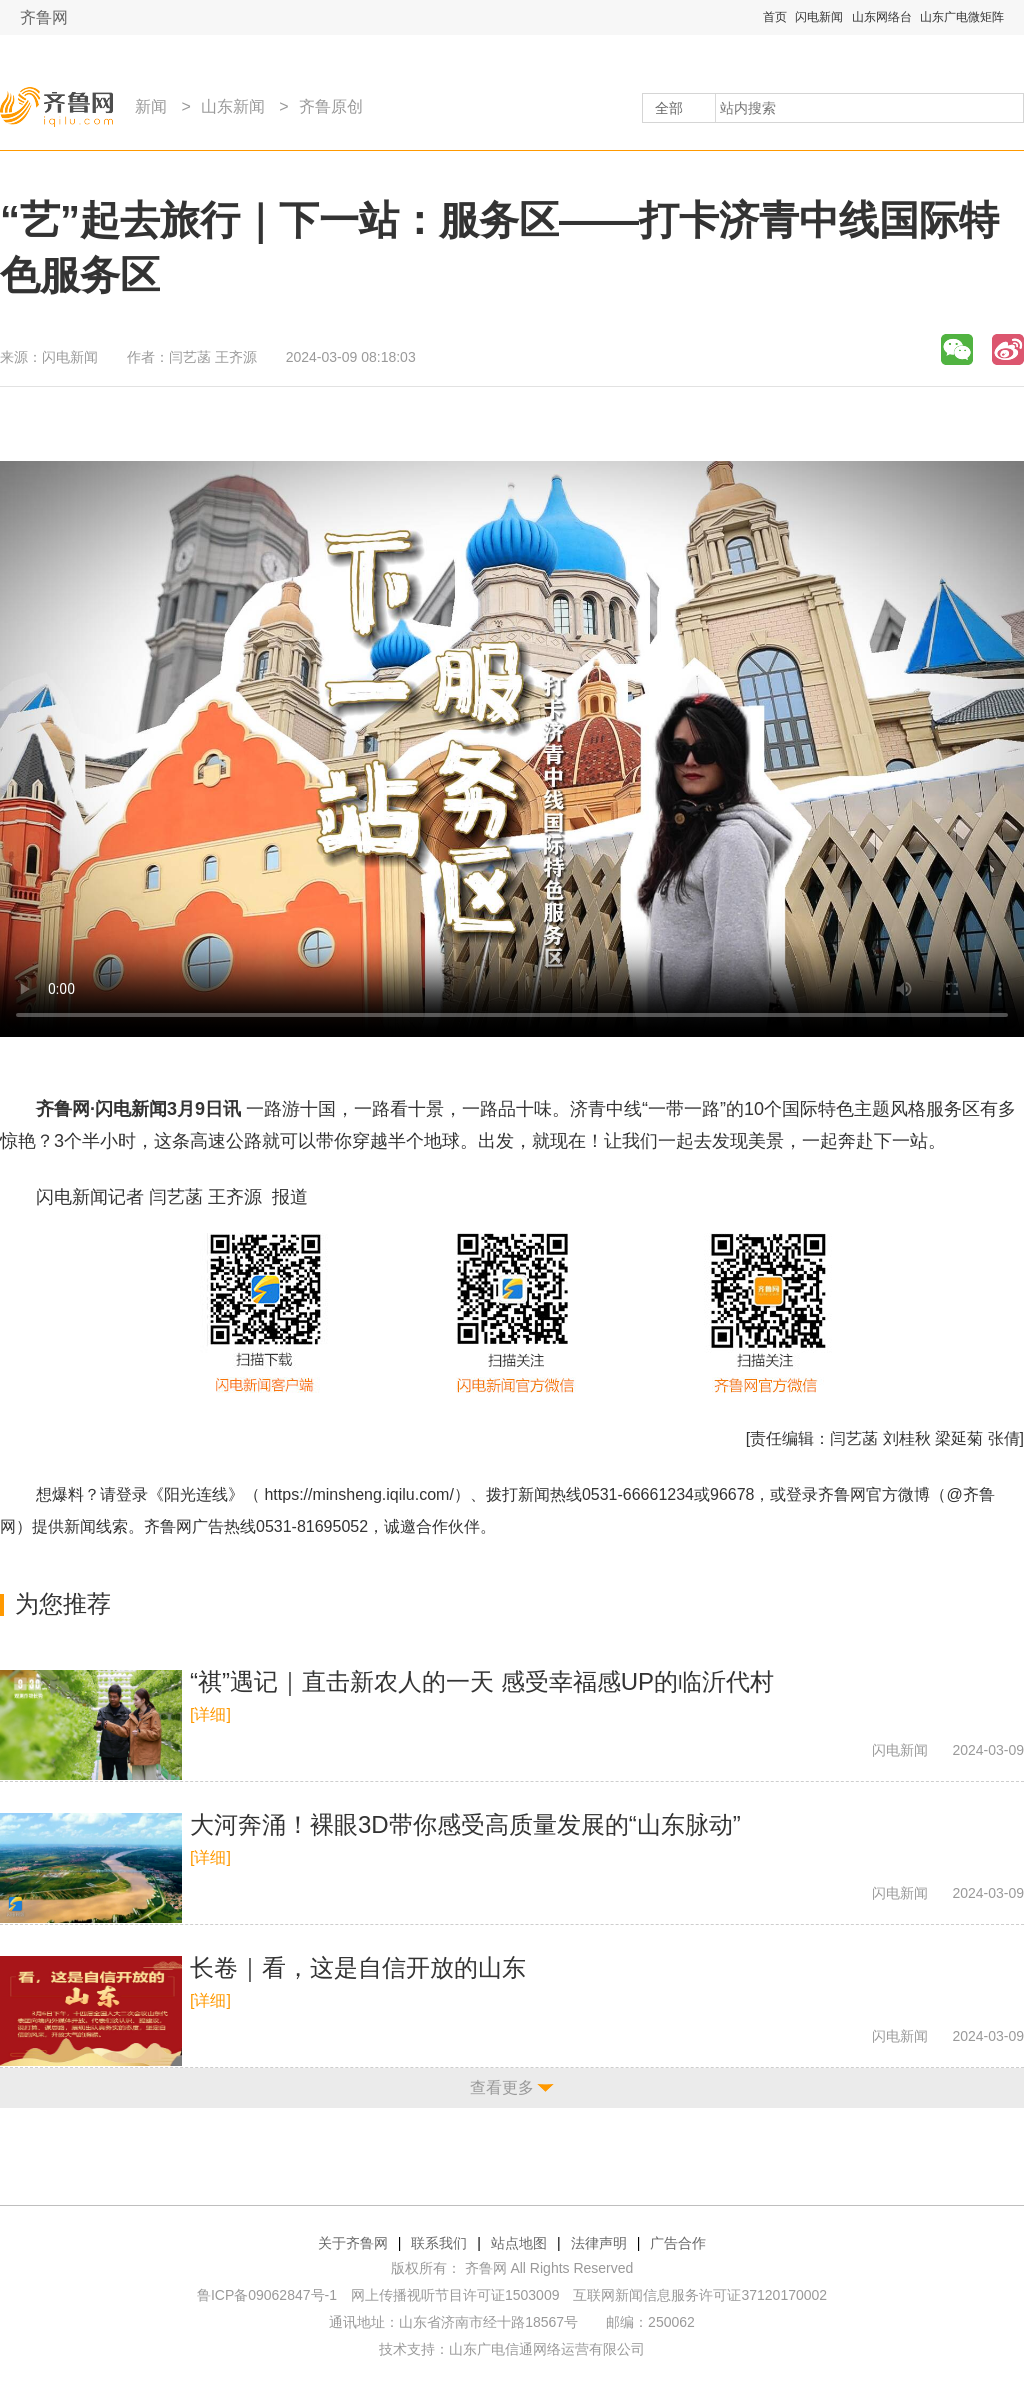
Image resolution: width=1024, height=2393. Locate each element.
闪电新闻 (819, 17)
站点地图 (519, 2243)
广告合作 (678, 2243)
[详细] (210, 1714)
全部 (669, 108)
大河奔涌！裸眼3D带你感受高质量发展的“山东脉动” (465, 1824)
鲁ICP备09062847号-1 (267, 2295)
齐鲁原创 (331, 106)
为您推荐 (63, 1603)
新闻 (151, 106)
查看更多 (502, 2087)
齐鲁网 (44, 17)
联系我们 (439, 2243)
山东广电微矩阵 (962, 17)
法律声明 (599, 2243)
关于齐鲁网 (353, 2243)
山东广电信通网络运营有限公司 (547, 2349)
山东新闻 (233, 106)
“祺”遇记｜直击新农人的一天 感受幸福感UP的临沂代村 (482, 1681)
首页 (775, 17)
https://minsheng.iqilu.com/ (358, 1494)
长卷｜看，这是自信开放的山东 (358, 1967)
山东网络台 (882, 17)
